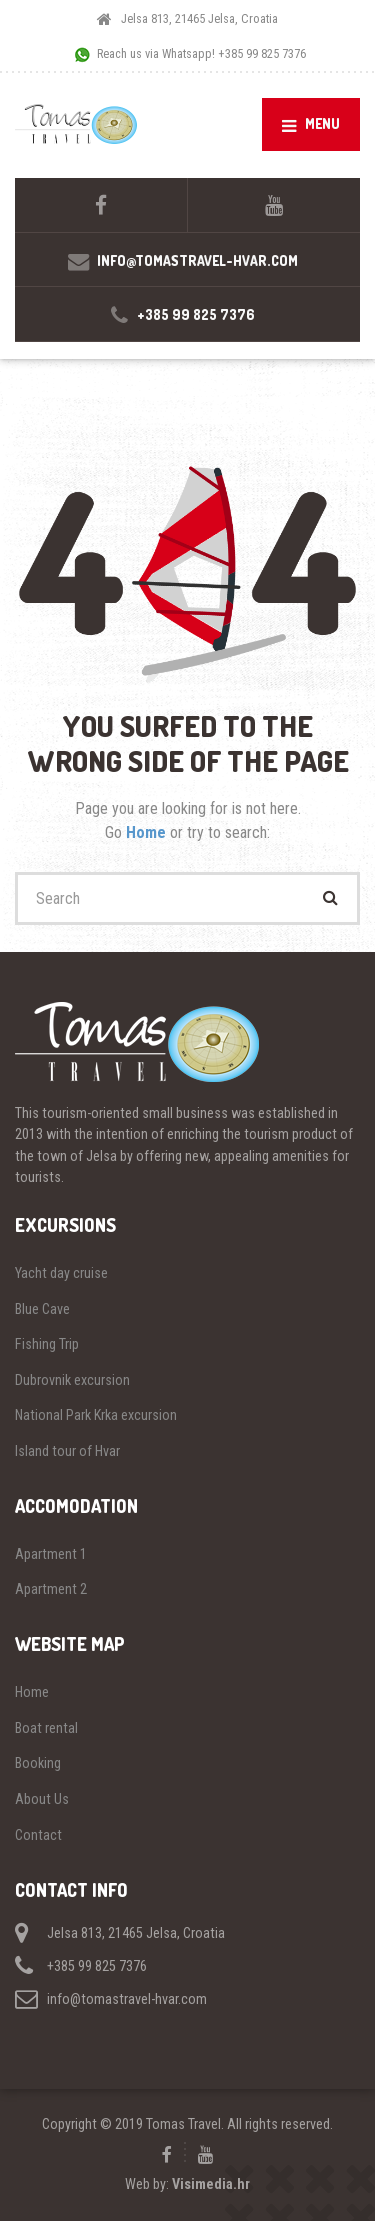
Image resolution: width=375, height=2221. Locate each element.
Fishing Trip (47, 1344)
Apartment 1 (51, 1554)
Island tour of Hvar (67, 1451)
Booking (38, 1763)
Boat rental (46, 1728)
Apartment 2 (51, 1589)
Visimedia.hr (211, 2184)
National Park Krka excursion (96, 1415)
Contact (38, 1835)
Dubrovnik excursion (72, 1380)
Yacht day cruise (61, 1273)
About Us (42, 1799)
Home (148, 832)
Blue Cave (42, 1309)
